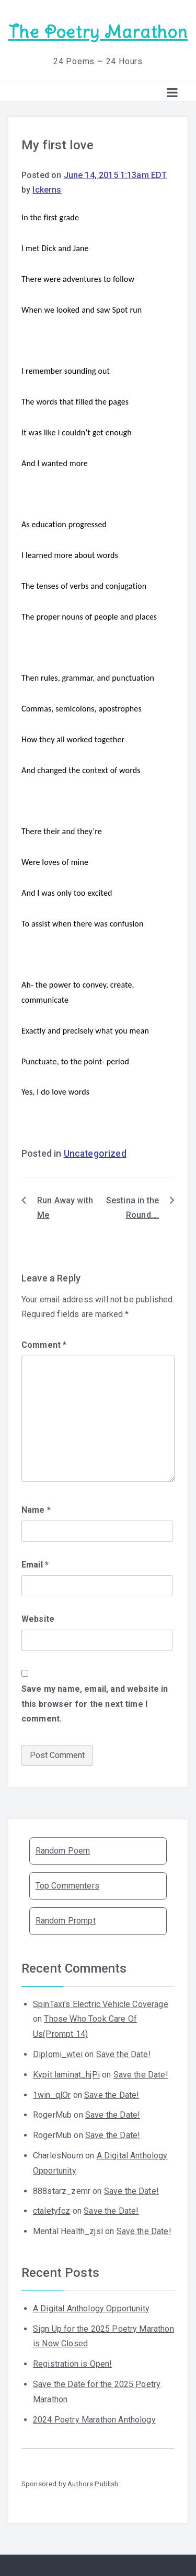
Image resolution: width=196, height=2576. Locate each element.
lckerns (46, 190)
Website (37, 1619)
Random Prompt (66, 1921)
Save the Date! (123, 2054)
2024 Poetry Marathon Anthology (94, 2420)
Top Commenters (67, 1886)
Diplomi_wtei (58, 2054)
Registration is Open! (72, 2364)
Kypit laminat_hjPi (66, 2075)
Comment (43, 1345)
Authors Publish (92, 2483)
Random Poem (63, 1851)
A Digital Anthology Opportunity (91, 2308)
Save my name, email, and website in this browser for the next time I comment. (94, 1704)
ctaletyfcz (52, 2211)
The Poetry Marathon (98, 32)
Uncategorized (95, 1153)
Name (36, 1510)
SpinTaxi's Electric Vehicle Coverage (100, 2004)
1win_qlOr (52, 2095)
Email (35, 1565)
